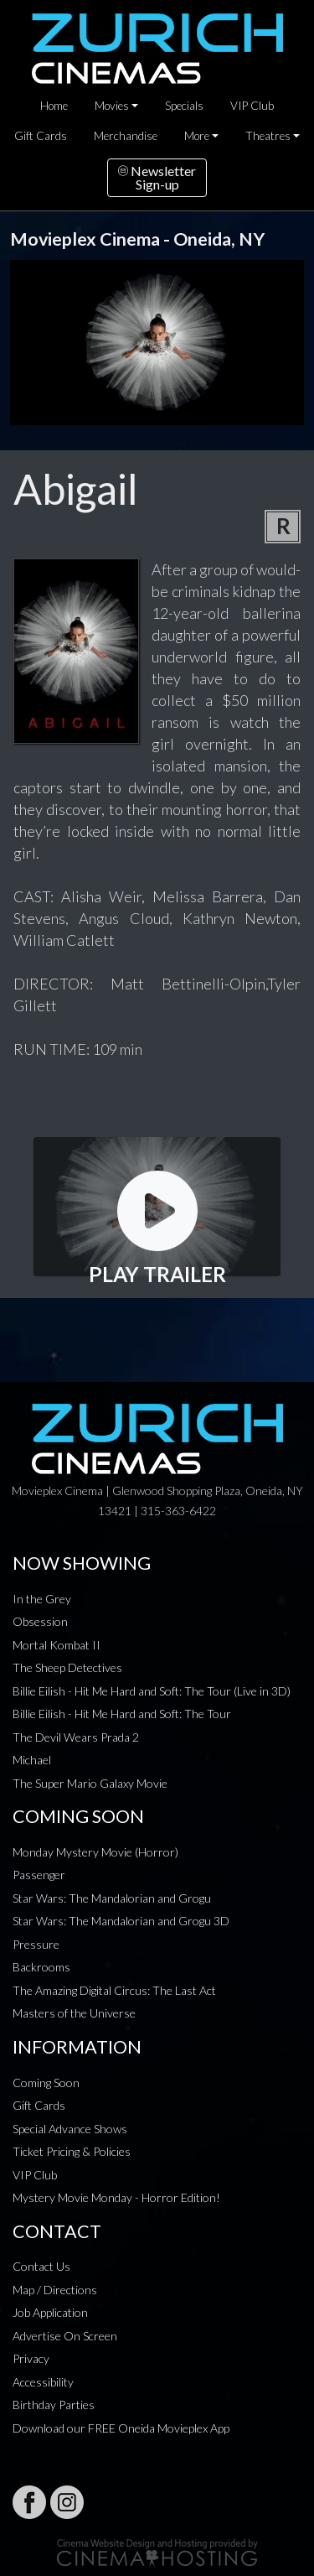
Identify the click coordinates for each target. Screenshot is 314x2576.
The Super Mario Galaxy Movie (90, 1783)
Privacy (31, 2358)
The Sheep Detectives (67, 1667)
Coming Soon (46, 2082)
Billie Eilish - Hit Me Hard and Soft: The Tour (122, 1713)
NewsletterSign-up (157, 177)
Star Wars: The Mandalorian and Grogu (112, 1898)
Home (54, 105)
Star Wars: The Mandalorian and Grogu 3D (121, 1921)
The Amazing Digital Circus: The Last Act (114, 1990)
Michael (32, 1760)
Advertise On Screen (65, 2336)
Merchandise (125, 136)
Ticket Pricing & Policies (72, 2151)
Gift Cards (40, 136)
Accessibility (43, 2382)
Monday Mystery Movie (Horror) (95, 1852)
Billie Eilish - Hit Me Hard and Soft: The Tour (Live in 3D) (152, 1691)
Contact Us (41, 2266)
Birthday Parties (54, 2404)
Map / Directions (55, 2290)
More (196, 136)
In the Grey (42, 1599)
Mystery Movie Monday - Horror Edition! (116, 2197)
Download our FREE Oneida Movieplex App (121, 2428)
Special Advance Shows (70, 2129)
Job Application (50, 2312)
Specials (184, 105)
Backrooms (41, 1967)
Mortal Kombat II (56, 1645)
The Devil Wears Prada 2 (76, 1737)
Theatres (268, 136)
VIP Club (252, 105)
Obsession (40, 1621)
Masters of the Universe (74, 2013)
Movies (112, 105)
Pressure (36, 1944)
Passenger (39, 1874)
